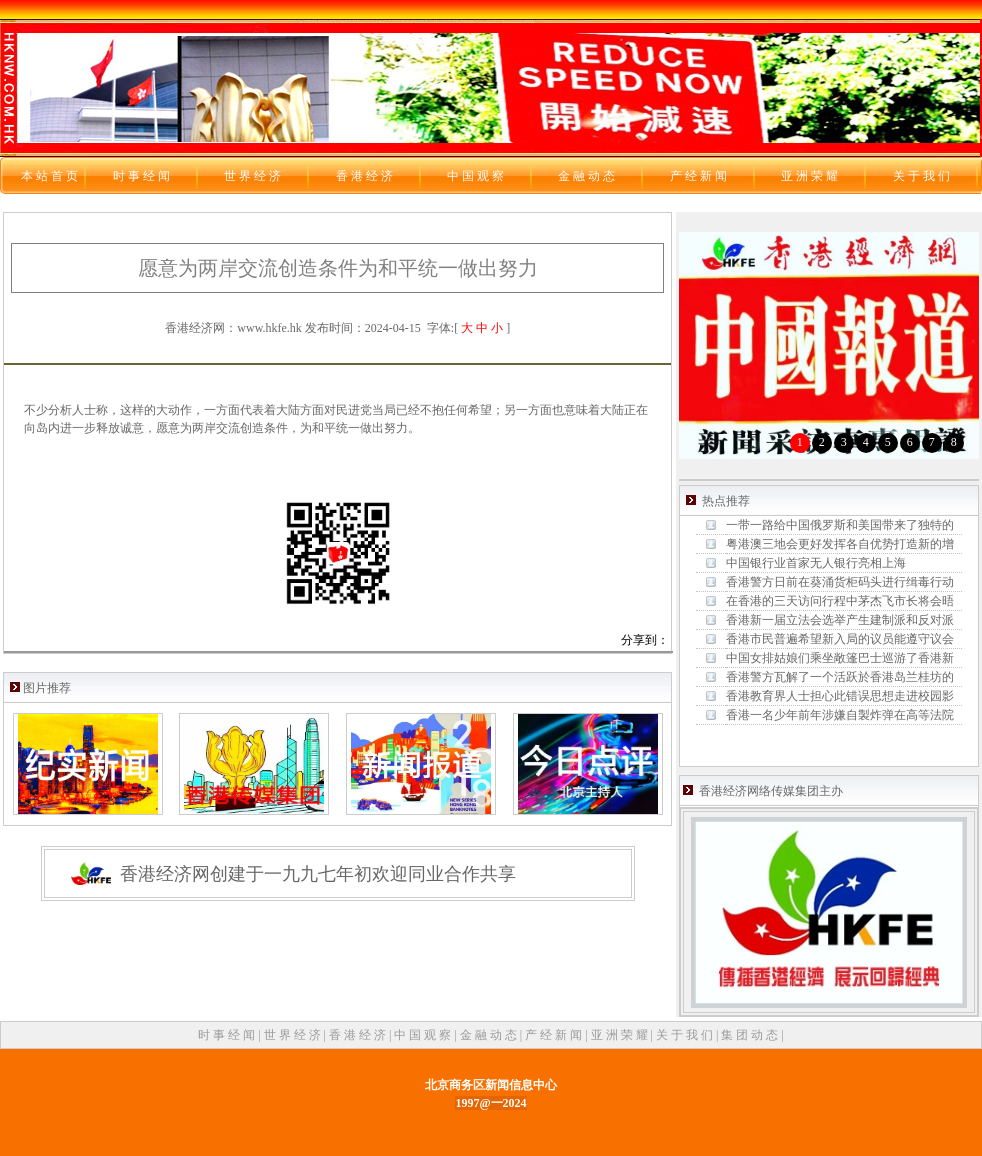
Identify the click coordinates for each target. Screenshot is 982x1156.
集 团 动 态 (751, 1035)
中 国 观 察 (424, 1035)
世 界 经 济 (294, 1035)
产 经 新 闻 (555, 1035)
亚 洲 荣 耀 (621, 1035)
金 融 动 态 (490, 1035)
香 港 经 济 (359, 1035)
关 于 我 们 (686, 1035)
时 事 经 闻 (228, 1035)
